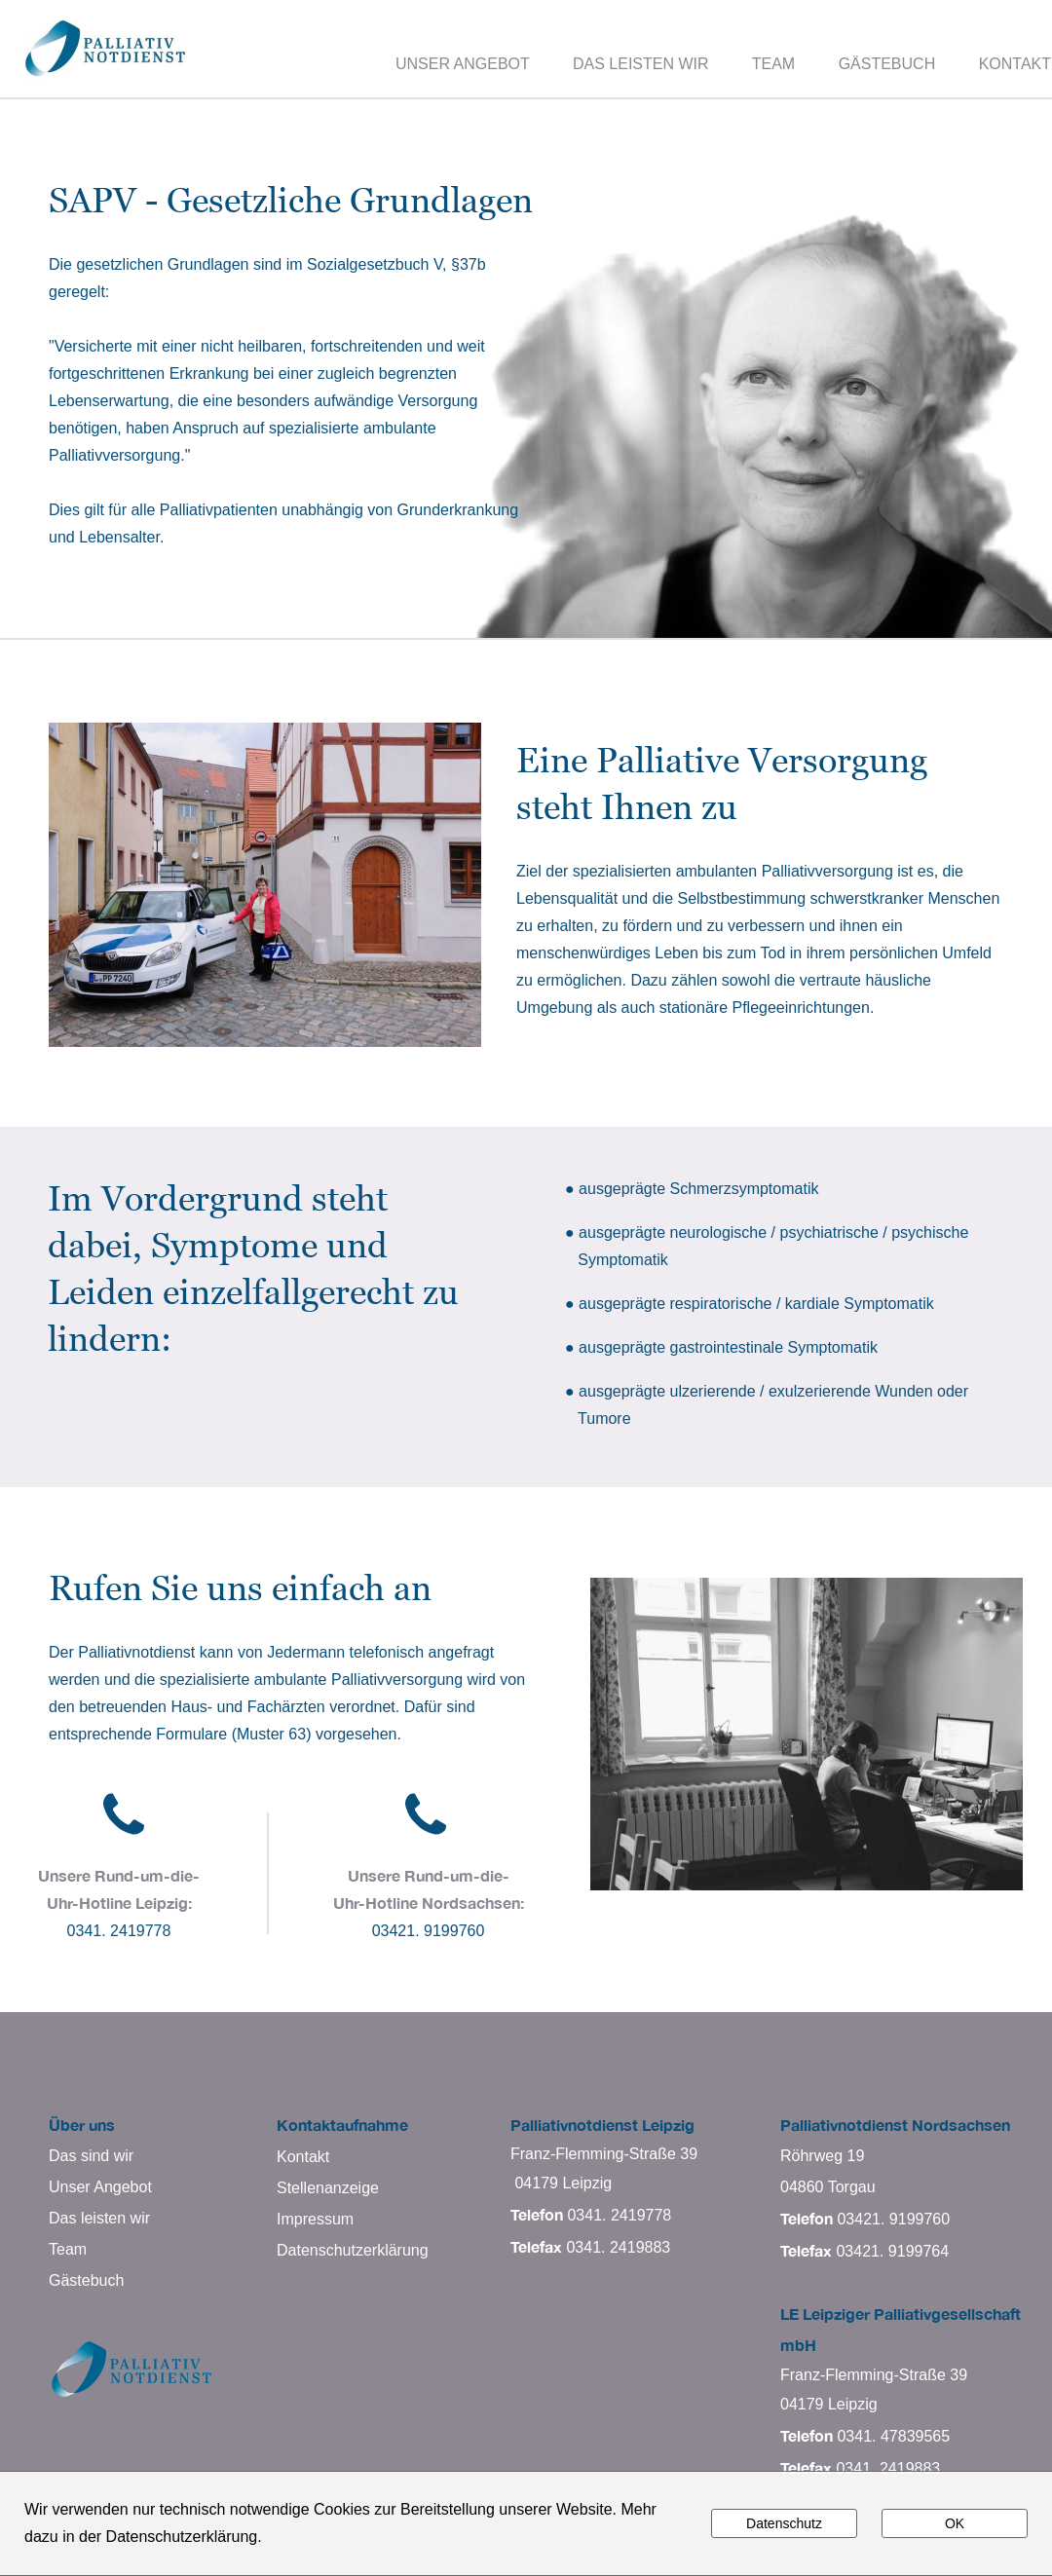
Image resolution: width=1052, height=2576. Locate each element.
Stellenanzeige (328, 2188)
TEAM (773, 64)
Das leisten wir (99, 2218)
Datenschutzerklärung (353, 2250)
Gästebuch (86, 2280)
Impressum (315, 2219)
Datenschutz (784, 2523)
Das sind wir (91, 2155)
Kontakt (303, 2156)
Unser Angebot (100, 2187)
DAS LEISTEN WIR (641, 64)
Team (68, 2249)
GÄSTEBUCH (887, 64)
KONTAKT (1015, 64)
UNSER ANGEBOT (462, 64)
